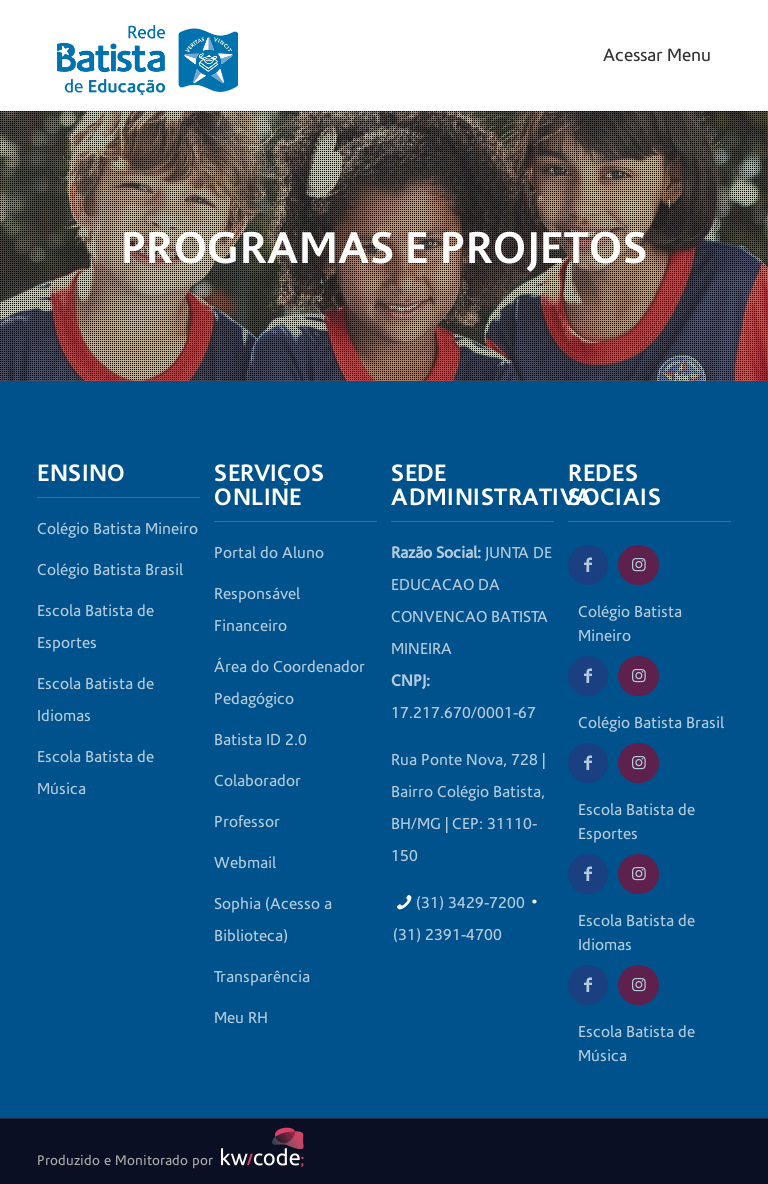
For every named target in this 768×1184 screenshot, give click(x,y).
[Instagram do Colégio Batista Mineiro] (638, 565)
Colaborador (257, 781)
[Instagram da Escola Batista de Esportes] (638, 763)
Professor (247, 822)
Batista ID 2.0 (260, 740)
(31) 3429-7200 (470, 903)
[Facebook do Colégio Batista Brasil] (588, 676)
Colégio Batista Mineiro (117, 529)
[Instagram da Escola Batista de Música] (638, 985)
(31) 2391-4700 (447, 935)
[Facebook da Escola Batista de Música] (588, 985)
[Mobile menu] (654, 55)
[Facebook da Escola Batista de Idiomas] (588, 874)
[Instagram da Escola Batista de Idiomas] (638, 874)
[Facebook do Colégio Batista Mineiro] (588, 565)
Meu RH (241, 1018)
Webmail (245, 863)
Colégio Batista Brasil (110, 570)
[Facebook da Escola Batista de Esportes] (588, 763)
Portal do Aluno (269, 553)
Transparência (262, 977)
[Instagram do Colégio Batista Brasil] (638, 676)
